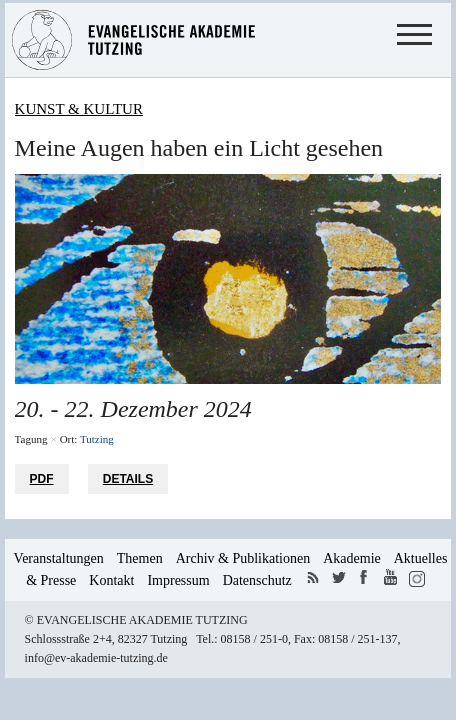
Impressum (178, 580)
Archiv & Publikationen (243, 558)
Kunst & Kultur (79, 109)
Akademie (352, 558)
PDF (42, 479)
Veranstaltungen (59, 558)
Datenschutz (257, 580)
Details (128, 479)
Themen (140, 558)
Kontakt (111, 580)
